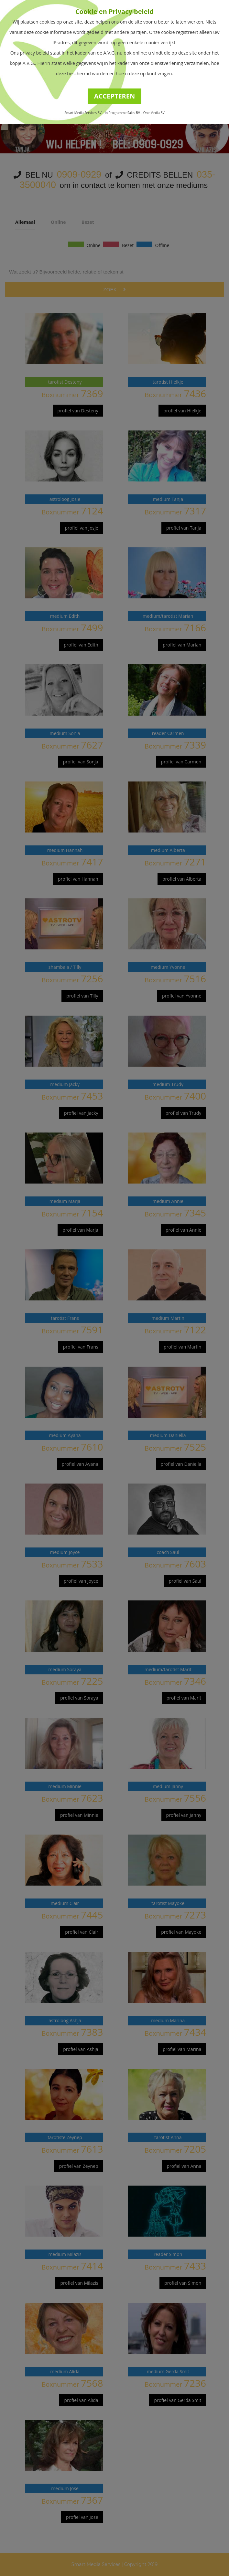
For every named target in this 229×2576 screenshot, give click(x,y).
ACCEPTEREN (114, 96)
